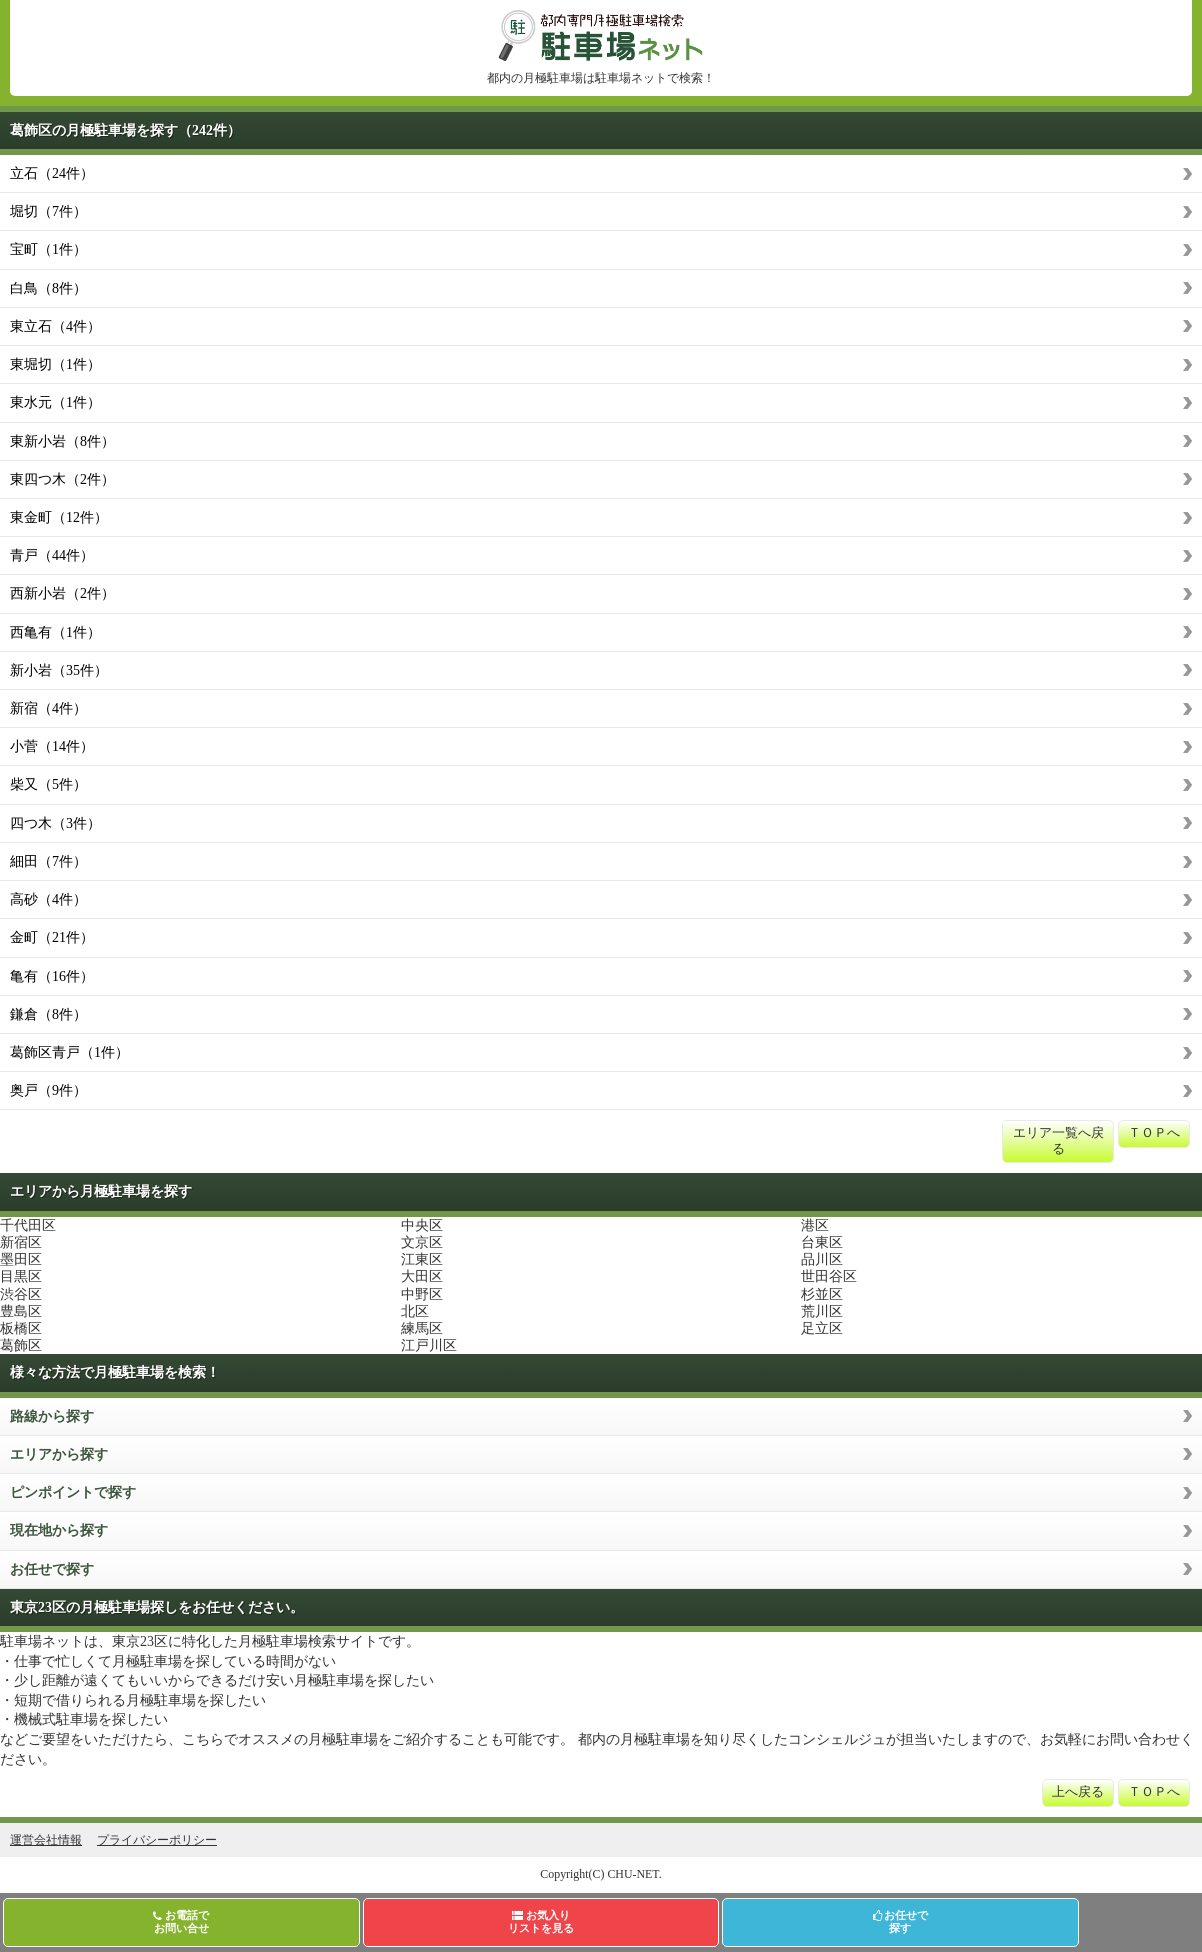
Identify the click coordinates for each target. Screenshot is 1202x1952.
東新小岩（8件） (62, 441)
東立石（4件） (55, 326)
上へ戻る (1078, 1792)
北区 (415, 1311)
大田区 (422, 1276)
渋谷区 (21, 1294)
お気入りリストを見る (541, 1922)
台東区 (822, 1242)
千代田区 (28, 1225)
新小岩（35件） (59, 670)
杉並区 (822, 1294)
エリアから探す (59, 1454)
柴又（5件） (48, 784)
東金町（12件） (59, 517)
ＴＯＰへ (1154, 1133)
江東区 (422, 1259)
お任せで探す (52, 1569)
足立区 (822, 1328)
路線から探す (52, 1416)
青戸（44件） (52, 555)
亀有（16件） (52, 976)
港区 (815, 1225)
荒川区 (822, 1311)
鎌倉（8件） (48, 1014)
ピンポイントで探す (73, 1492)
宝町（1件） (48, 249)
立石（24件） (52, 173)
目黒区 (21, 1276)
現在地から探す (59, 1530)
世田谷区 (829, 1276)
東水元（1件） (55, 402)
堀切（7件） (48, 211)
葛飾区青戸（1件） (69, 1052)
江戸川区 (429, 1345)
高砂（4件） (48, 899)
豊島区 (21, 1311)
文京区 (422, 1242)
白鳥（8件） (48, 288)
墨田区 (21, 1259)
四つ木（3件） (55, 823)
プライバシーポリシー (157, 1840)
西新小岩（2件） (62, 593)
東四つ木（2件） (62, 479)
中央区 (422, 1225)
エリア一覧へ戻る (1058, 1141)
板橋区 (21, 1328)
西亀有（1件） (55, 632)
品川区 (822, 1259)
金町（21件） (52, 937)
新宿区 (21, 1242)
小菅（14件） (52, 746)
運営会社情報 (46, 1840)
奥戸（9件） (48, 1090)
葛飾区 (21, 1345)
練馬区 (422, 1328)
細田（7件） (48, 861)
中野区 (422, 1294)
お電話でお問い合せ (181, 1922)
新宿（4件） (48, 708)
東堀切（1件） (55, 364)
